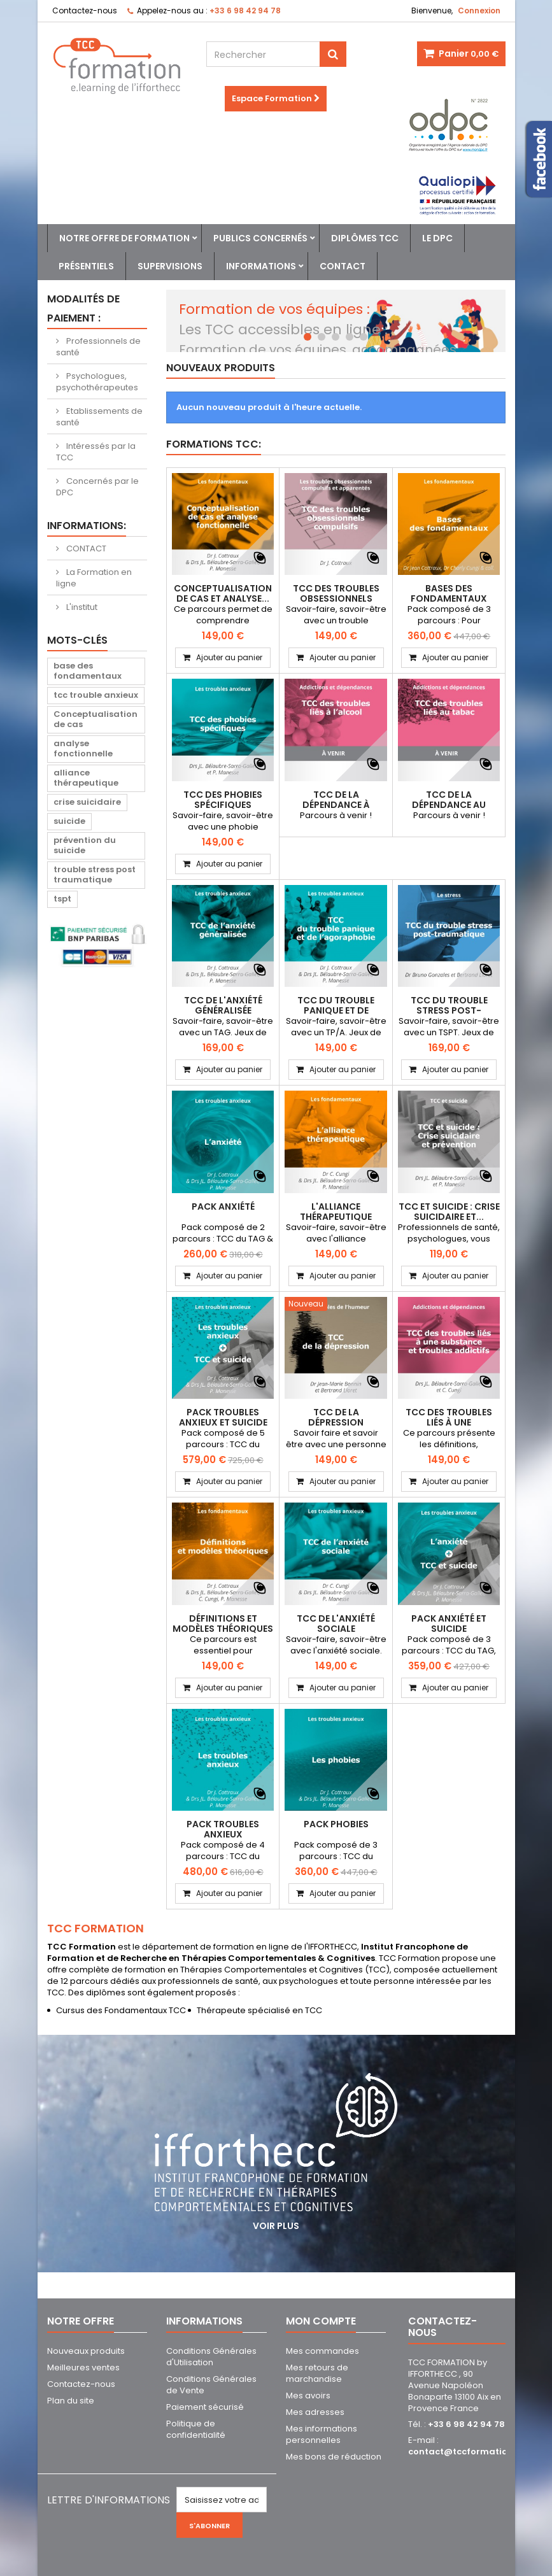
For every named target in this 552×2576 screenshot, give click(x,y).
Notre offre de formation (124, 238)
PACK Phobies (336, 1824)
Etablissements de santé (99, 416)
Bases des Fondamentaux (449, 593)
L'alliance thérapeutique (336, 1211)
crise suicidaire (87, 802)
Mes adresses (315, 2412)
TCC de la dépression (336, 1417)
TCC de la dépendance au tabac (449, 804)
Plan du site (70, 2401)
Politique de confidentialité (195, 2429)
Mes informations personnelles (321, 2434)
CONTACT (85, 548)
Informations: (86, 525)
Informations (261, 266)
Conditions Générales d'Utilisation (211, 2356)
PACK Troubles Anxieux (223, 1829)
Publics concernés (260, 238)
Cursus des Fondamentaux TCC (121, 2010)
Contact (342, 266)
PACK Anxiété (223, 1206)
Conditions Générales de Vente (211, 2384)
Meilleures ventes (83, 2367)
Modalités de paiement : (83, 308)
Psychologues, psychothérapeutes (97, 381)
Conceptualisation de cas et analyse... (223, 593)
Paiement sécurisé (205, 2407)
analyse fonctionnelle (83, 748)
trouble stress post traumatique (94, 874)
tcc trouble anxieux (95, 695)
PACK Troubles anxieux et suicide (223, 1417)
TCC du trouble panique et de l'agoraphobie (335, 1010)
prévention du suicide (84, 845)
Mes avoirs (308, 2395)
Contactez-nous (84, 10)
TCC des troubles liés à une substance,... (449, 1422)
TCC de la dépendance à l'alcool (336, 804)
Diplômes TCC (365, 238)
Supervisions (170, 266)
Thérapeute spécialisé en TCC (259, 2010)
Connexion (479, 10)
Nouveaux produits (220, 367)
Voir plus (276, 2225)
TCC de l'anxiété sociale (336, 1623)
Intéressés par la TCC (96, 452)
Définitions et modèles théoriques (223, 1623)
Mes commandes (322, 2351)
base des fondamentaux (87, 671)
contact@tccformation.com (471, 2451)
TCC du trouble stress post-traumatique (449, 1010)
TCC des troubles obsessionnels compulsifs (336, 598)
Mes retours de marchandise (317, 2373)
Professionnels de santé (98, 346)
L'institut (80, 607)
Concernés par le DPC (97, 487)
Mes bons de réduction (333, 2457)
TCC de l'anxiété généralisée (223, 1005)
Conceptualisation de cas (95, 719)
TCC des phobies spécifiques (222, 799)
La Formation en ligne (94, 578)
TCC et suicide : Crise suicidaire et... (449, 1211)
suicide (69, 821)
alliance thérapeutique (85, 778)
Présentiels (86, 266)
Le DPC (437, 238)
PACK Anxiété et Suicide (448, 1623)
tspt (62, 899)
